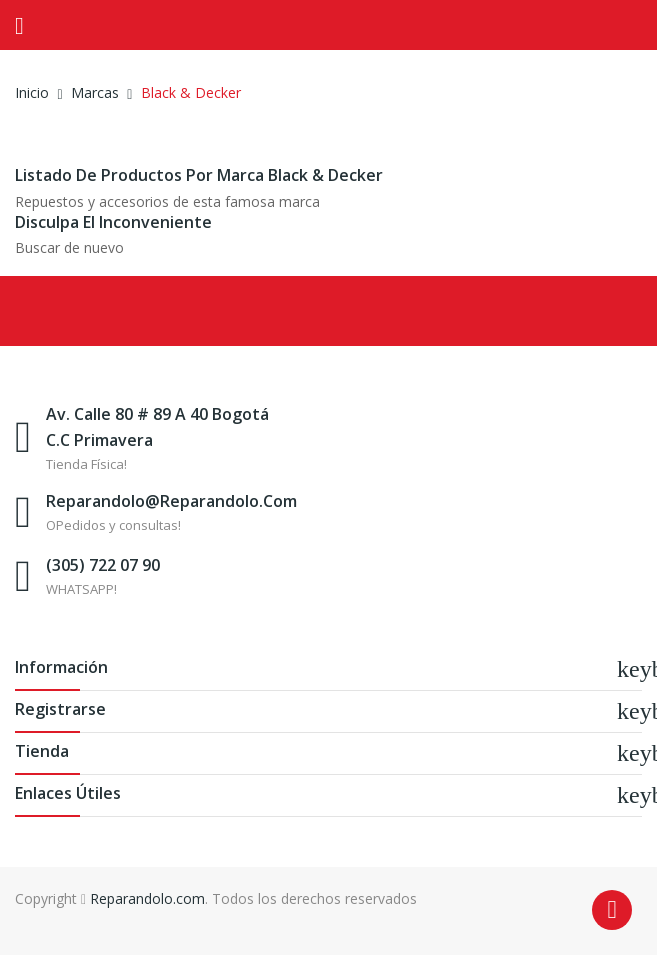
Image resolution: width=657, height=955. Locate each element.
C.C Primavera (99, 440)
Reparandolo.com (147, 898)
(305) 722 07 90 (103, 565)
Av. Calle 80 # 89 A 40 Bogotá (157, 414)
